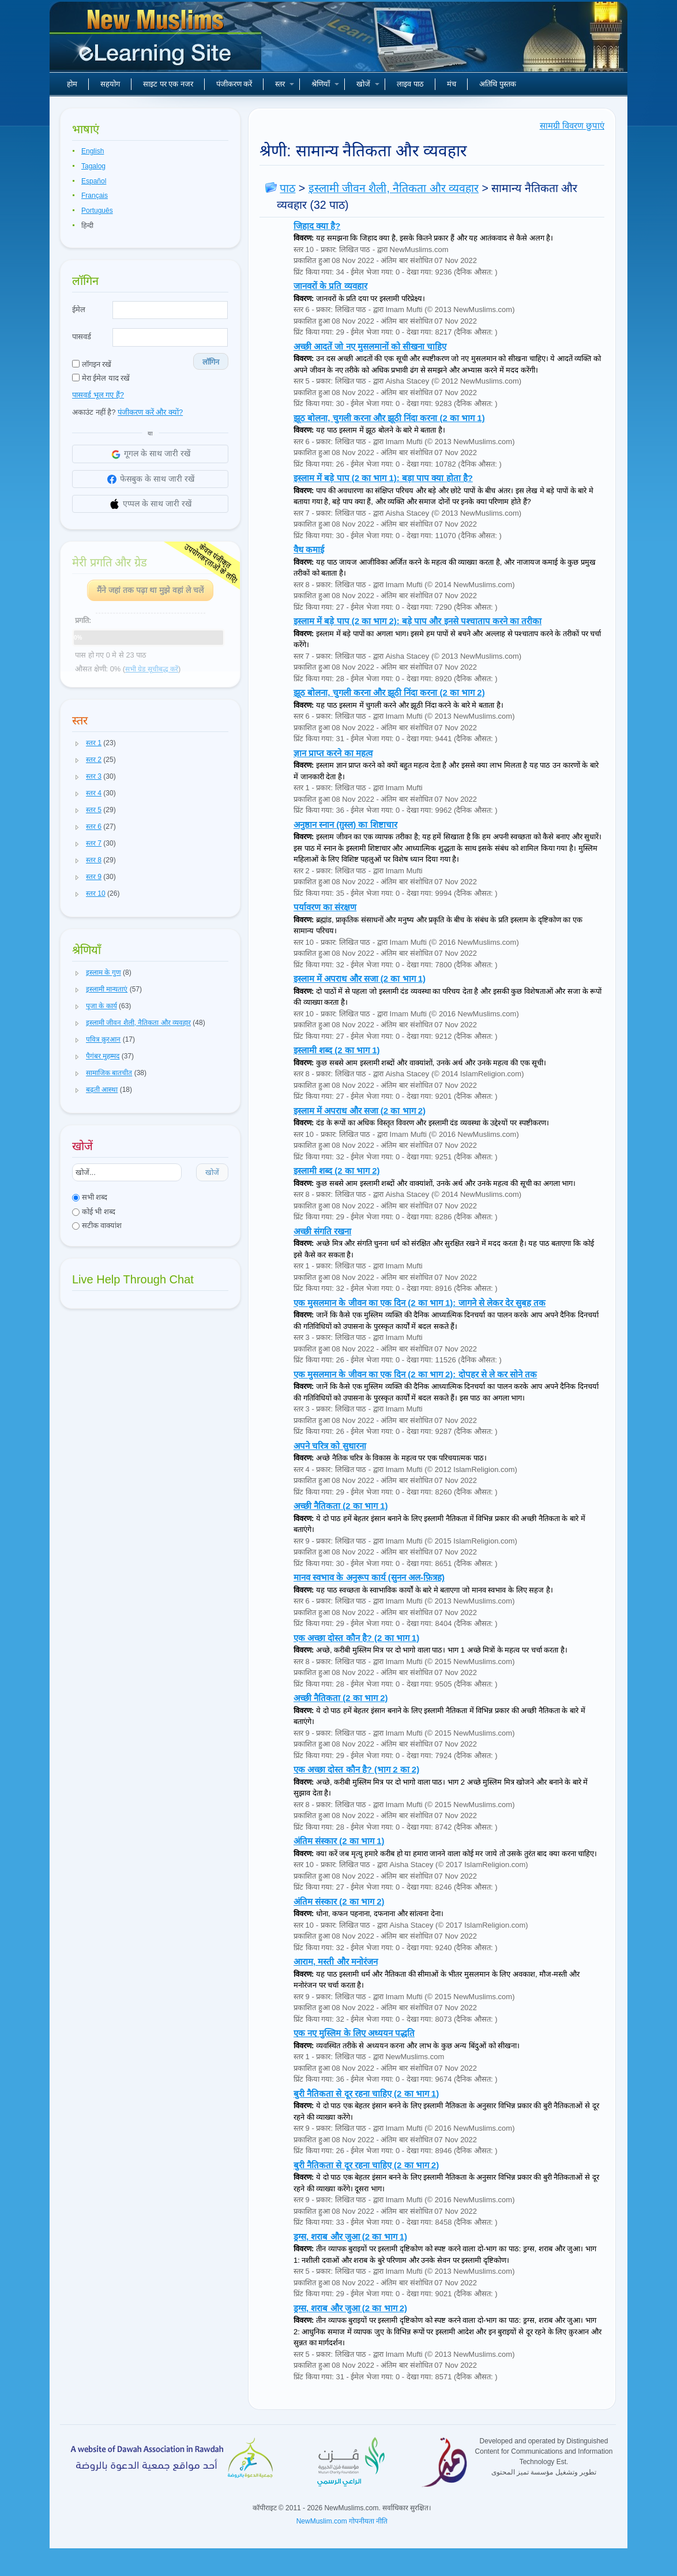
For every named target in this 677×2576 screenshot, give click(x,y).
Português (97, 210)
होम (72, 84)
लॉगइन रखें (91, 364)
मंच (451, 84)
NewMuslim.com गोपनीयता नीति (342, 2521)
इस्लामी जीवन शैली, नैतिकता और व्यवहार (394, 188)
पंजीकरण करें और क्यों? (150, 412)
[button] (77, 743)
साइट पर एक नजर (168, 84)
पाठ (287, 188)
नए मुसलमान (157, 40)
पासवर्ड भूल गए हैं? (98, 394)
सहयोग (110, 84)
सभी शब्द (89, 1197)
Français (94, 195)
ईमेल (78, 309)
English (92, 151)
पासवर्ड (81, 336)
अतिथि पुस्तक (497, 84)
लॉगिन (210, 362)
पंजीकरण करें (234, 84)
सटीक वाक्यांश (97, 1225)
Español (93, 181)
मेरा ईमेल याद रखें (101, 378)
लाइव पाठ (410, 84)
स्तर (284, 84)
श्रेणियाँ (325, 84)
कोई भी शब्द (93, 1211)
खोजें (367, 84)
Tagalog (93, 166)
